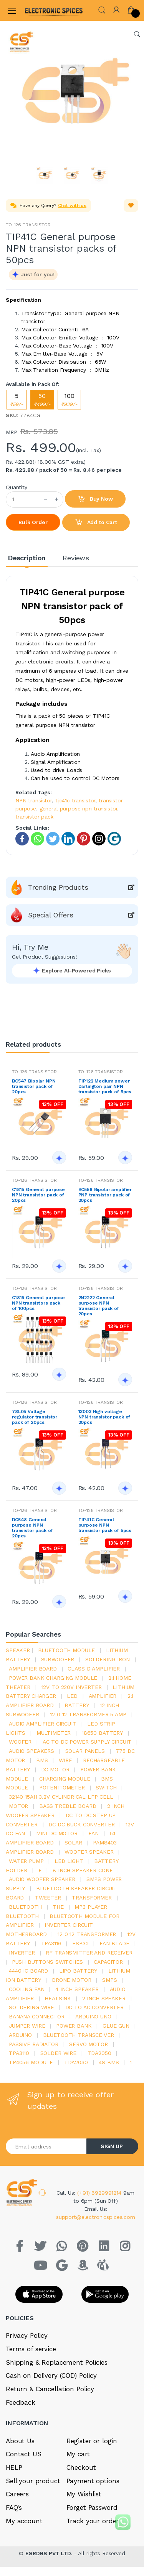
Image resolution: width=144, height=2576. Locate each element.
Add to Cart (96, 522)
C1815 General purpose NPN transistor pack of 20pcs (38, 1195)
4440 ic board (28, 1971)
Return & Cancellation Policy (50, 2389)
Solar (73, 1842)
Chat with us (72, 205)
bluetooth (25, 1907)
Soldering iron (107, 1659)
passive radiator (33, 2044)
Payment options (92, 2481)
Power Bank (74, 2026)
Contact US (23, 2454)
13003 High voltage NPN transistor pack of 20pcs (104, 1417)
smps (109, 1980)
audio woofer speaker (42, 1879)
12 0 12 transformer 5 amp (88, 1714)
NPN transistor (33, 800)
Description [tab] (27, 558)
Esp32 (80, 1943)
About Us (20, 2441)
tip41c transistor (75, 800)
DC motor (55, 1769)
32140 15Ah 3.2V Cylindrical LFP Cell (61, 1797)
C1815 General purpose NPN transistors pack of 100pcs (38, 1303)
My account (24, 2521)
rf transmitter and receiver (89, 1953)
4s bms (109, 2062)
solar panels (85, 1751)
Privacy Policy (27, 2335)
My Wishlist (83, 2494)
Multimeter (53, 1733)
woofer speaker (89, 1852)
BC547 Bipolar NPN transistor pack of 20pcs (34, 1086)
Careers (17, 2494)
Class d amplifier (94, 1669)
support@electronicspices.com (95, 2217)
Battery (77, 1705)
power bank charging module (53, 1678)
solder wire (58, 2053)
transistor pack (34, 817)
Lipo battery (78, 1971)
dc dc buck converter (81, 1824)
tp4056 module (31, 2062)
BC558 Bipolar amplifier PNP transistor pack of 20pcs (105, 1195)
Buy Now (95, 499)
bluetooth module (66, 1650)
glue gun (116, 2026)
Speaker (18, 1650)
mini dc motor (57, 1833)
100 (69, 399)
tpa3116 (51, 1943)
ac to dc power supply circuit (87, 1742)
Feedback (20, 2402)
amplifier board (33, 1669)
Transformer (91, 1897)
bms (42, 1760)
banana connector (37, 2016)
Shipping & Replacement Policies (57, 2362)
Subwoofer (57, 1659)
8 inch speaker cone (83, 1870)
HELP (14, 2467)
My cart (78, 2454)
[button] (102, 9)
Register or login (92, 2441)
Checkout (81, 2467)
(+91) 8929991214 (100, 2193)
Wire (65, 1760)
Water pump (26, 1861)
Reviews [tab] (76, 558)
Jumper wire (27, 2026)
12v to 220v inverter (71, 1687)
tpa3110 (19, 2053)
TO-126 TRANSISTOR (28, 224)
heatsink (58, 1998)
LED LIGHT (69, 1861)
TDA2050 (99, 2053)
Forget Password (92, 2507)
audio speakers (31, 1751)
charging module (64, 1779)
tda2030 (76, 2062)
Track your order (92, 2521)
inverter (22, 1953)
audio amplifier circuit (42, 1724)
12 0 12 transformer (87, 1934)
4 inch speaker (77, 1989)
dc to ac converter (94, 2007)
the (58, 1907)
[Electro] (43, 10)
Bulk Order (33, 522)
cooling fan (26, 1989)
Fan (93, 1833)
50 (42, 399)
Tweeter (48, 1897)
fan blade (114, 1943)
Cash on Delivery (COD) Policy (51, 2375)
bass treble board (67, 1806)
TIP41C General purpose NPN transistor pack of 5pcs (105, 1525)
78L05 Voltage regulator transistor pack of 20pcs (34, 1417)
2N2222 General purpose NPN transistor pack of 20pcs (98, 1305)
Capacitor (108, 1962)
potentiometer (62, 1787)
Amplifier (103, 1696)
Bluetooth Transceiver (78, 2035)
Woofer (20, 1742)
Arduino (20, 2035)
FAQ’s (14, 2507)
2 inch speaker (104, 1998)
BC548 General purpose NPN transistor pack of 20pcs (32, 1528)
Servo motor (88, 2044)
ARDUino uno (93, 2016)
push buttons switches (47, 1962)
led (72, 1696)
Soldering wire (31, 2007)
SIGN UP (112, 2146)
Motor (18, 1806)
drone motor (71, 1980)
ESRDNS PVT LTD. (49, 2553)
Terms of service (31, 2349)
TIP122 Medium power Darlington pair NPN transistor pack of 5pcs (105, 1086)
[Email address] (46, 2146)
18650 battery (102, 1733)
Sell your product (33, 2481)
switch (106, 1787)
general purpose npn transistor (79, 808)
